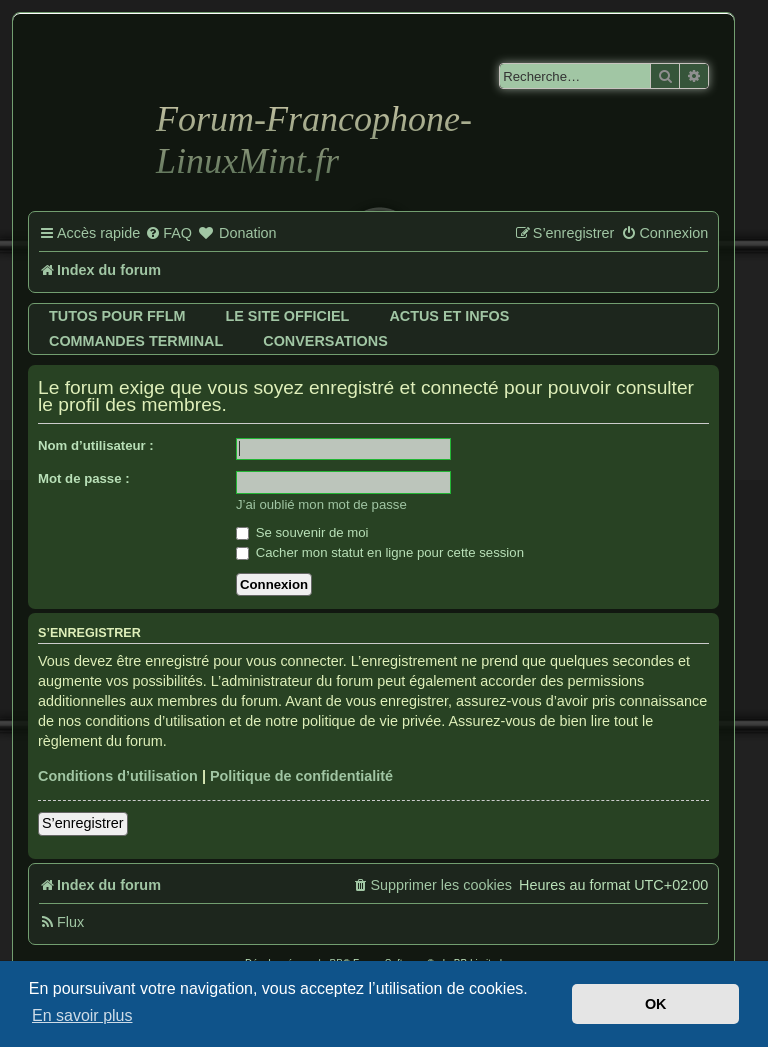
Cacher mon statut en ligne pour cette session (380, 552)
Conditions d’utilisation (118, 776)
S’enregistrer (83, 823)
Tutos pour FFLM (117, 316)
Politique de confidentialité (301, 776)
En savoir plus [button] (82, 1015)
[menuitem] (168, 234)
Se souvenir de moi (302, 532)
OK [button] (656, 1004)
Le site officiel (287, 316)
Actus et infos (449, 316)
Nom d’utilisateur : (96, 445)
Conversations (325, 341)
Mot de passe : (84, 478)
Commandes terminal (136, 341)
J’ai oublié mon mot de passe (321, 504)
